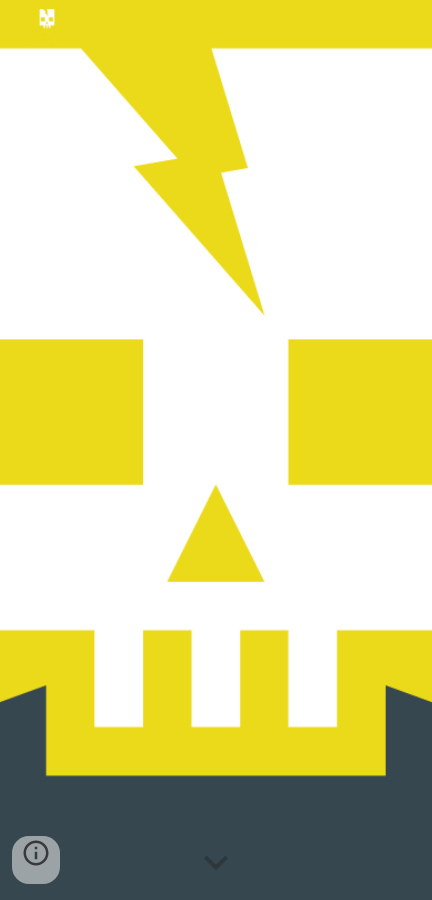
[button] (216, 864)
